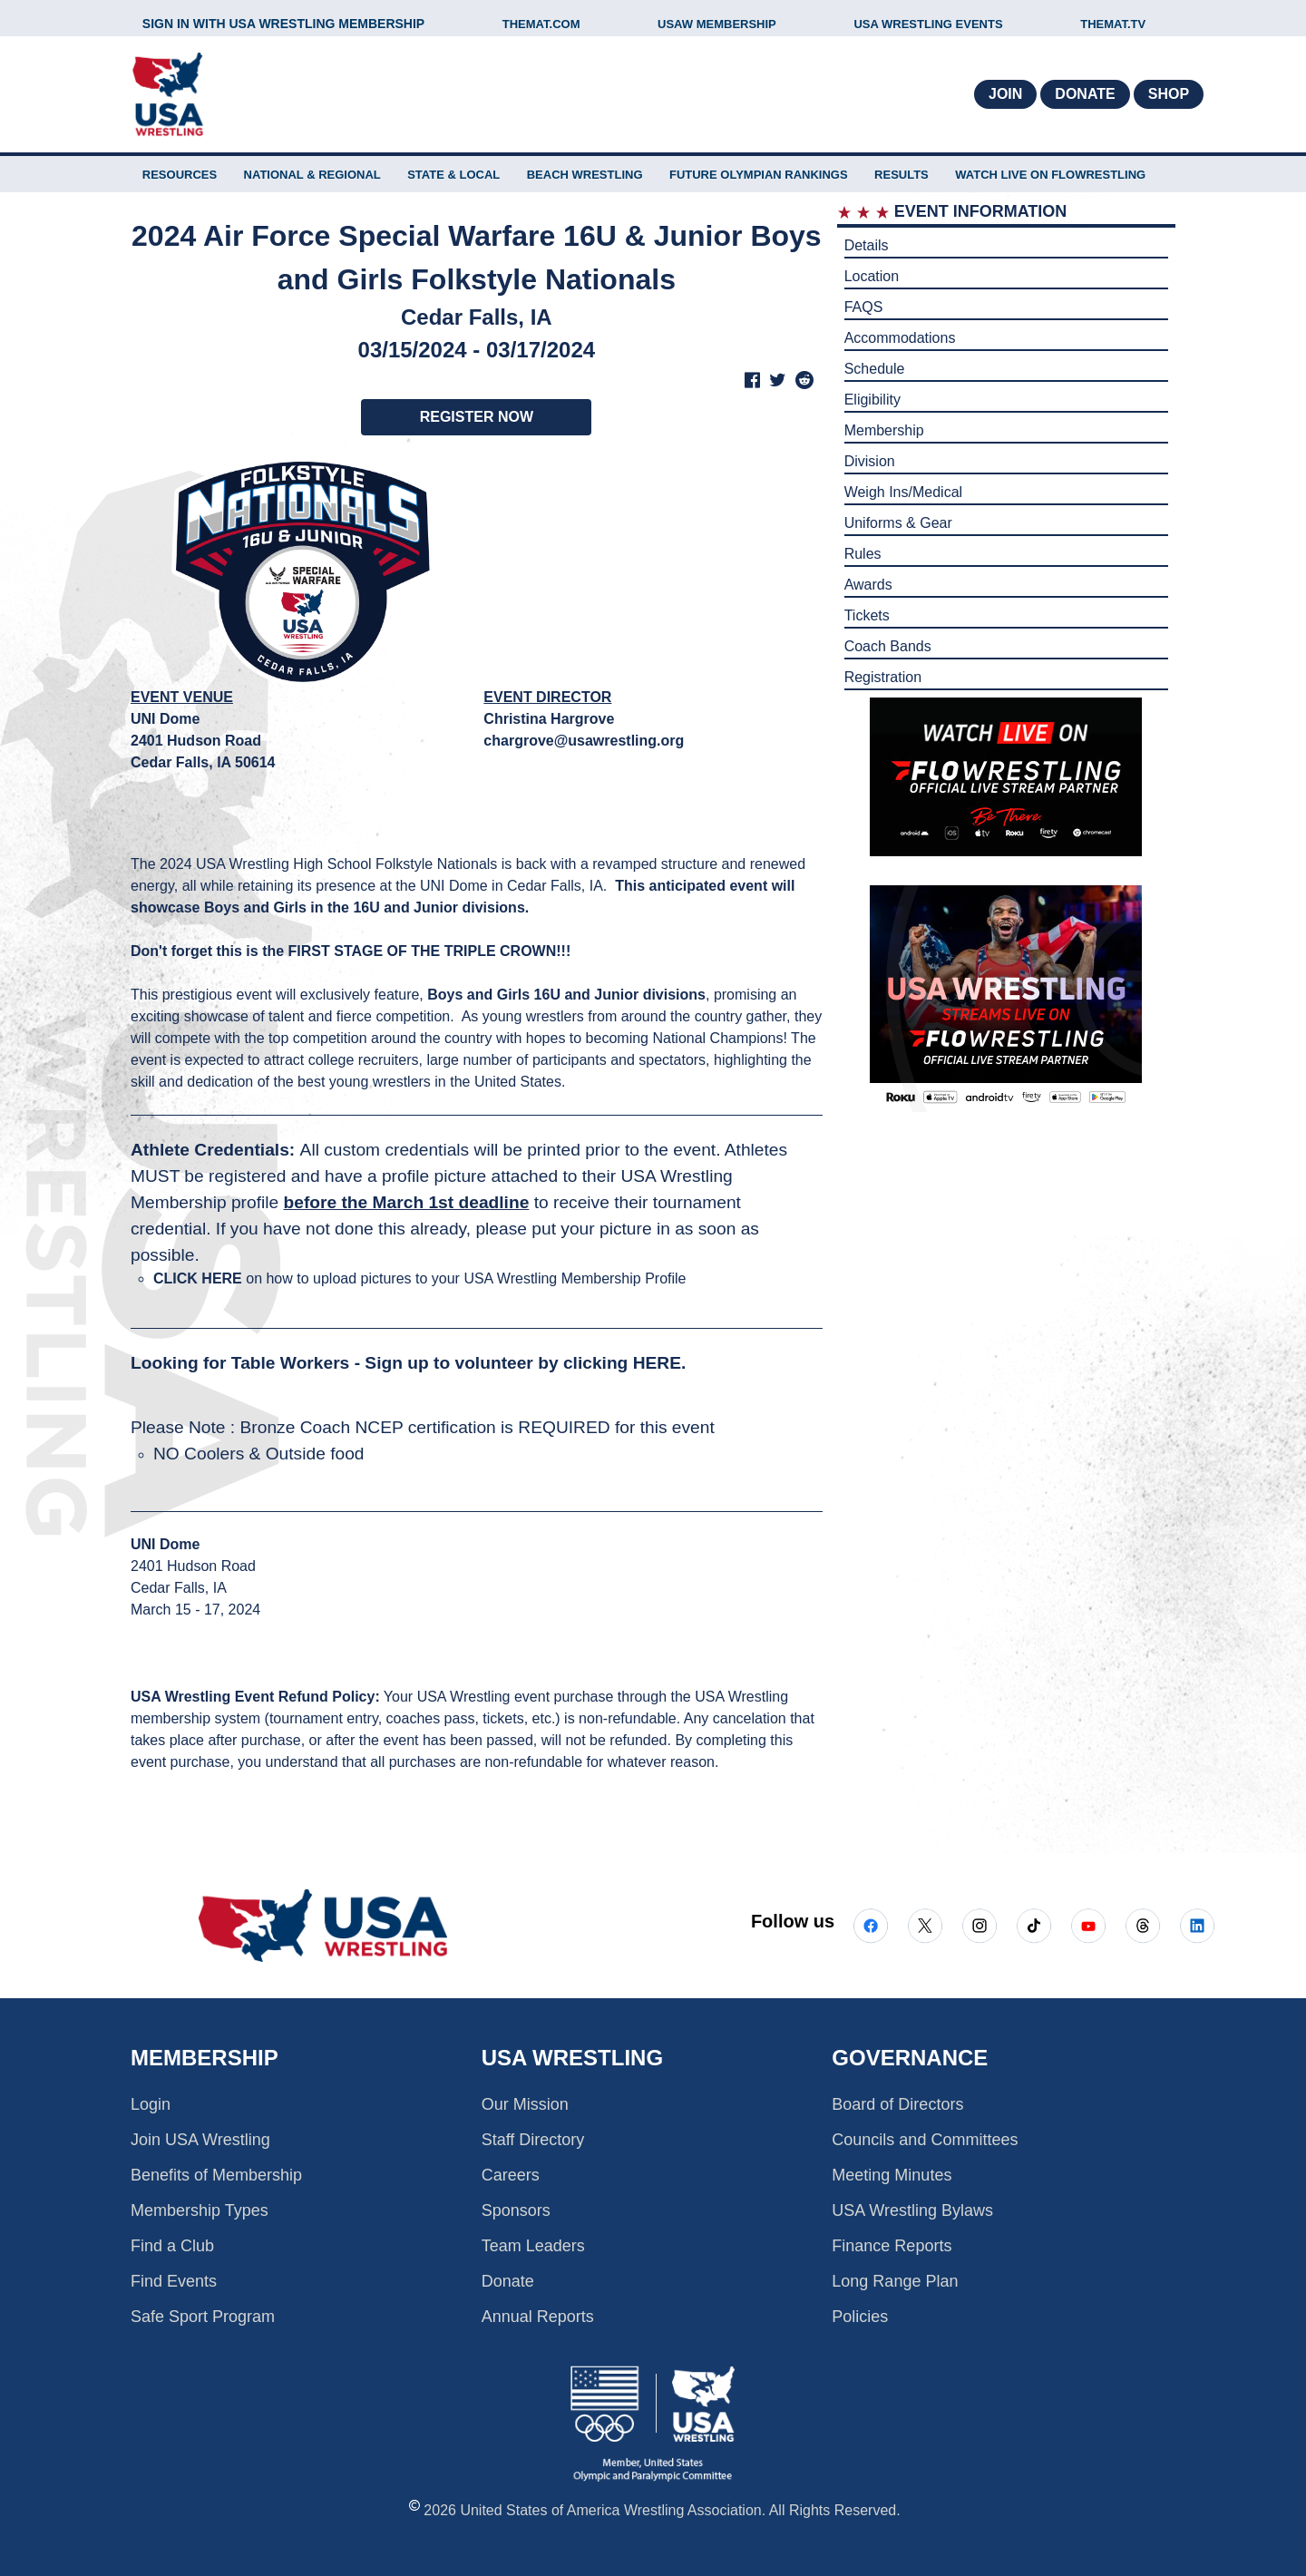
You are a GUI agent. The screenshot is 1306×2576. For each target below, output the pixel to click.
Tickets (867, 615)
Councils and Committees (925, 2140)
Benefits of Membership (216, 2175)
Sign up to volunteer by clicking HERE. (525, 1362)
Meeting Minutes (891, 2175)
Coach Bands (887, 646)
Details (866, 245)
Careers (511, 2175)
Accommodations (900, 338)
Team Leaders (533, 2246)
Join (1005, 94)
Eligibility (872, 399)
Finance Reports (891, 2246)
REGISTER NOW (476, 416)
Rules (863, 553)
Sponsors (516, 2210)
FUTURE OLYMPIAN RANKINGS (758, 174)
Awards (868, 584)
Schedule (874, 368)
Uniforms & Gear (898, 523)
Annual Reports (538, 2317)
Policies (860, 2317)
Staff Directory (533, 2140)
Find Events (174, 2281)
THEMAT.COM (541, 24)
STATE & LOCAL (453, 174)
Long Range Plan (895, 2281)
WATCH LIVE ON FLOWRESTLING (1050, 174)
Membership (884, 430)
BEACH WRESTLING (585, 174)
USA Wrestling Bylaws (912, 2210)
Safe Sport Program (203, 2317)
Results (901, 174)
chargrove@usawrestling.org (583, 740)
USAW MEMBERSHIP (717, 24)
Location (872, 276)
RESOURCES (179, 174)
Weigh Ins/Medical (903, 492)
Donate (1085, 94)
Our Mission (525, 2104)
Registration (882, 677)
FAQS (863, 307)
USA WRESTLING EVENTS (927, 24)
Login (151, 2104)
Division (869, 461)
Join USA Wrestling (200, 2140)
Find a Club (172, 2246)
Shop (1168, 94)
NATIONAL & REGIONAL (312, 174)
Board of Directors (897, 2104)
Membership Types (199, 2210)
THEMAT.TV (1112, 24)
